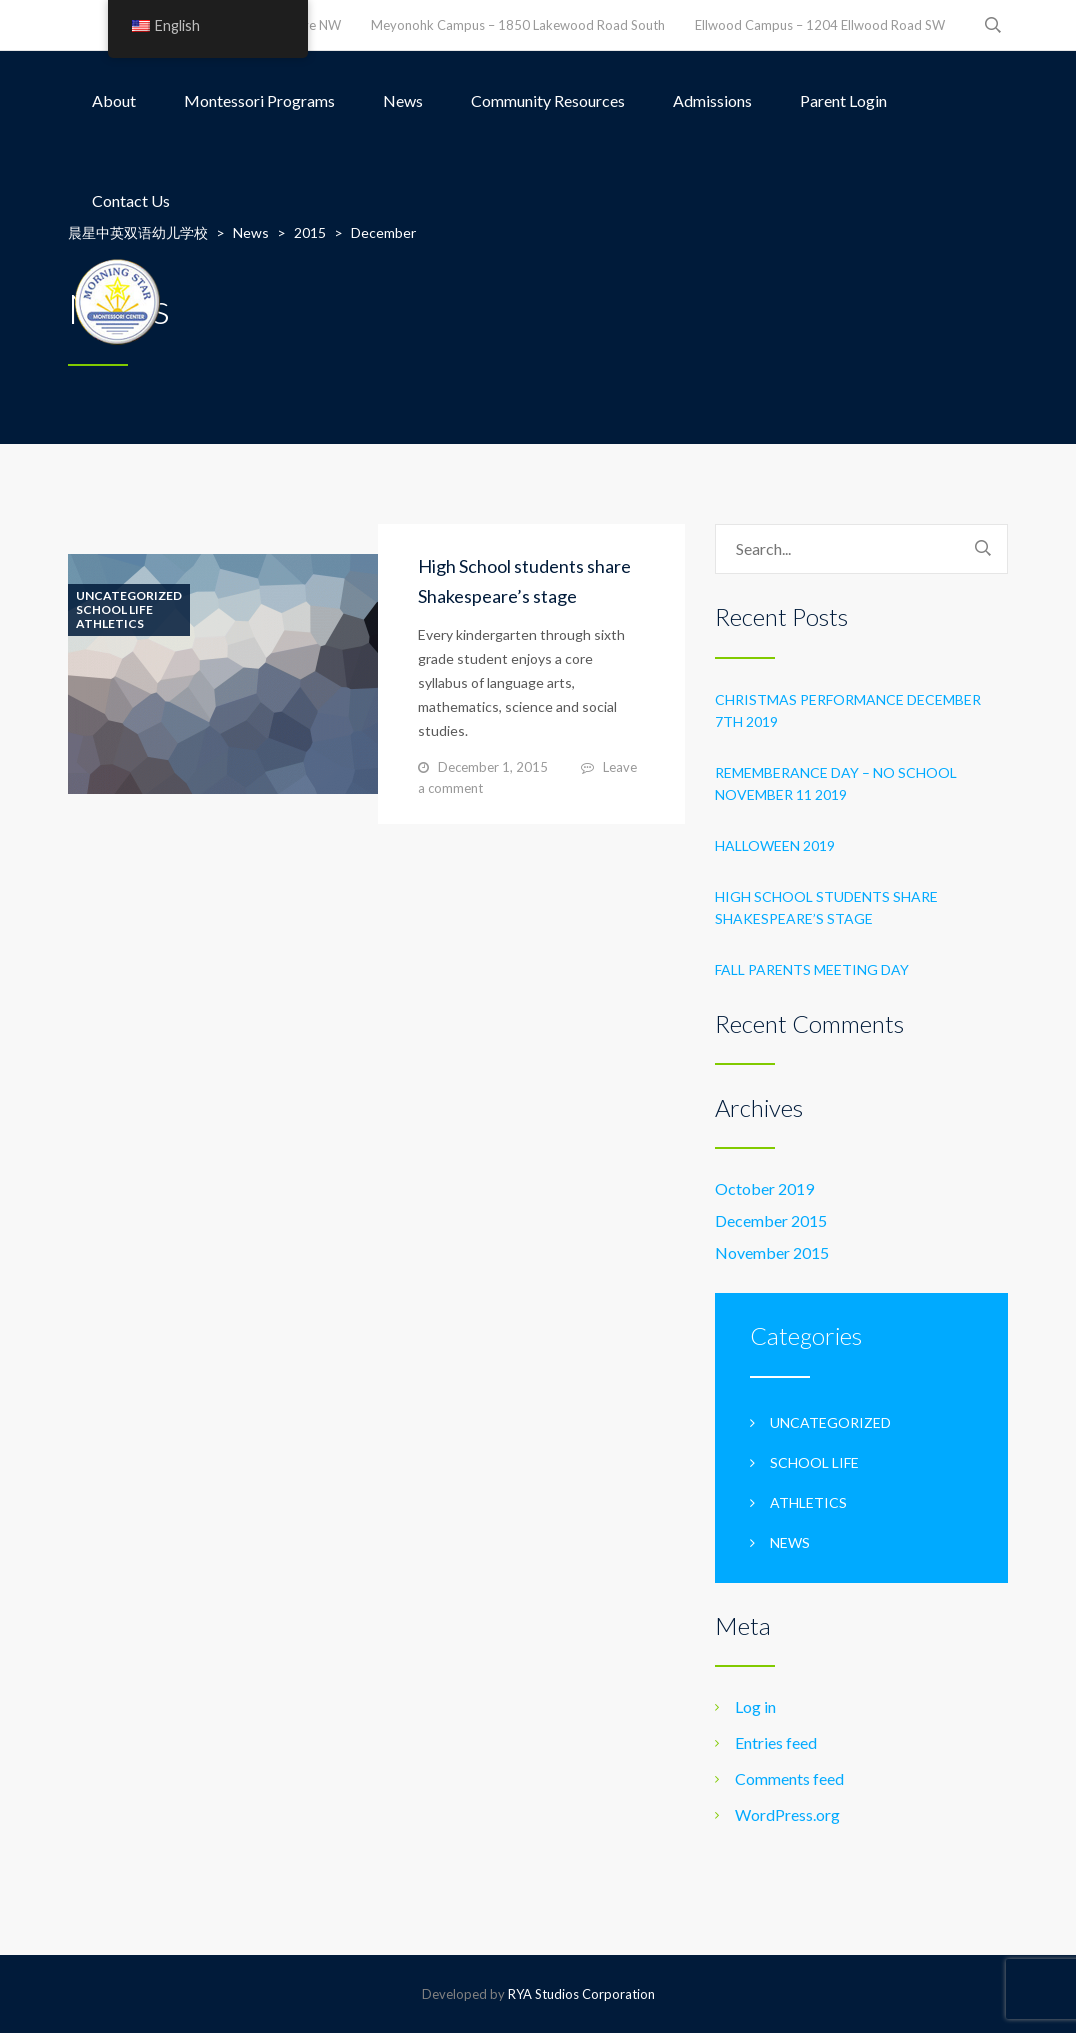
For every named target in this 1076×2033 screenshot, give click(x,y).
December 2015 (771, 1220)
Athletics (110, 624)
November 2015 (772, 1252)
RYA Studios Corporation (581, 1994)
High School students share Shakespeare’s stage (826, 907)
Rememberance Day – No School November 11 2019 (836, 783)
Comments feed (789, 1778)
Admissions (712, 100)
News (403, 100)
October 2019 (764, 1188)
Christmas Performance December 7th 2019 (848, 710)
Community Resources (548, 100)
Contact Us (131, 200)
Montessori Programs (259, 100)
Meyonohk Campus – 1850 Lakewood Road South (518, 25)
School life (114, 610)
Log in (755, 1706)
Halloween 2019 (775, 845)
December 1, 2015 (493, 767)
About (114, 100)
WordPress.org (787, 1814)
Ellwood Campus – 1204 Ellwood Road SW (820, 25)
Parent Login (843, 100)
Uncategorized (129, 596)
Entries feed (776, 1742)
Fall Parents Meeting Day (812, 969)
